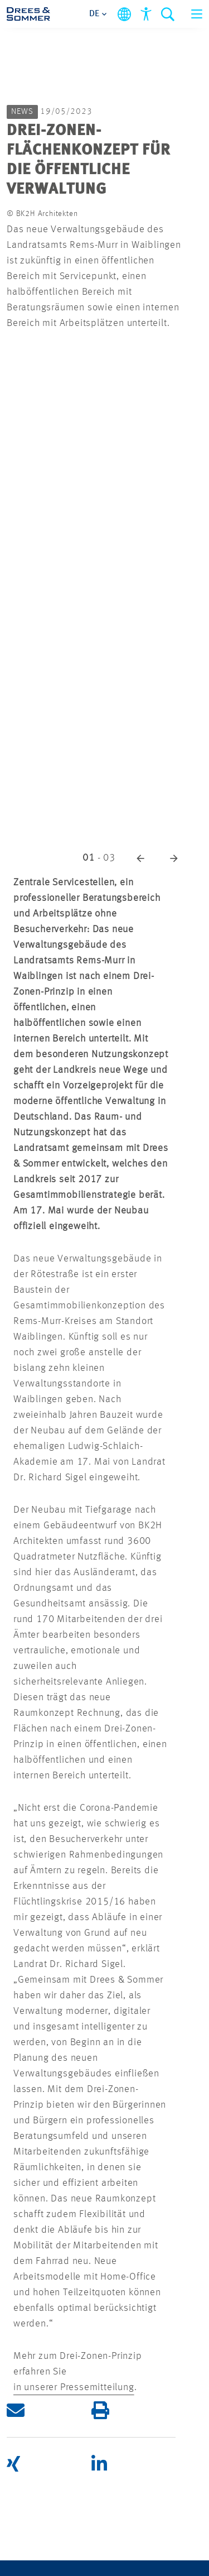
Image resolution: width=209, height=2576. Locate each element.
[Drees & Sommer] (28, 14)
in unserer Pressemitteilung (73, 2387)
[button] (140, 858)
